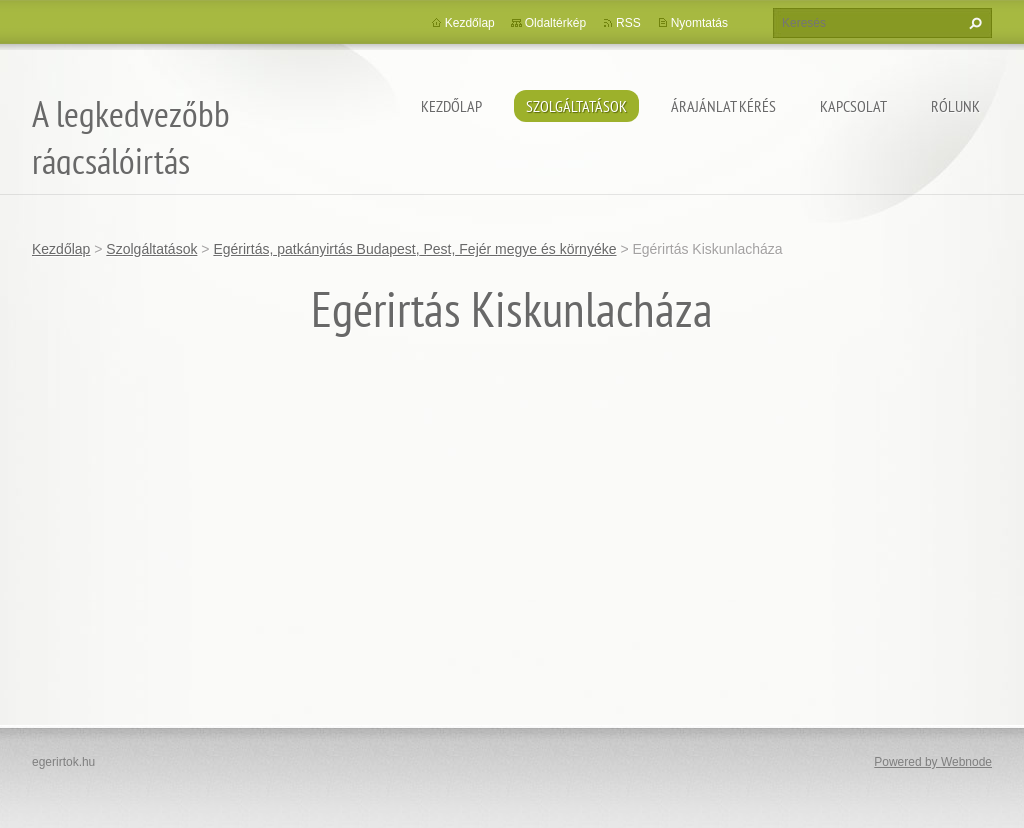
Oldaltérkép (555, 23)
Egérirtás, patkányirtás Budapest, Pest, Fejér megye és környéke (414, 249)
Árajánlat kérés (723, 106)
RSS (628, 23)
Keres (973, 23)
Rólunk (955, 106)
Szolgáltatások (576, 106)
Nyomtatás (699, 23)
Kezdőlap (451, 106)
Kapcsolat (853, 106)
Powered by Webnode (933, 762)
